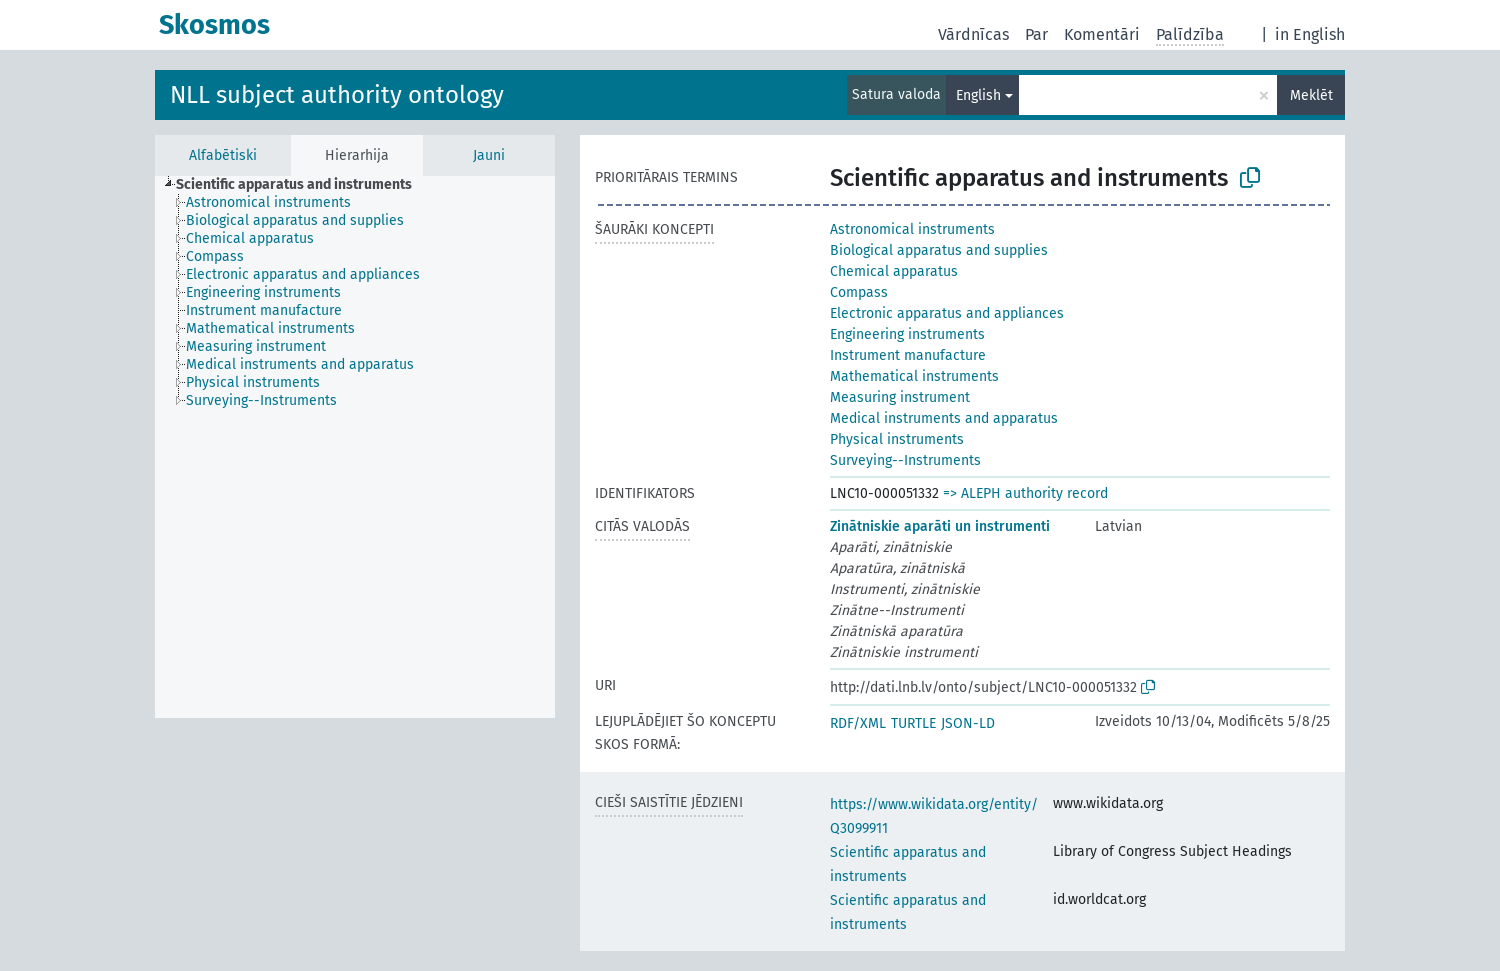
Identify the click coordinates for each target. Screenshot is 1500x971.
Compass (859, 292)
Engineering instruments (907, 334)
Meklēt (1311, 95)
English (978, 95)
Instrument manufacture (908, 355)
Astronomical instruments (912, 229)
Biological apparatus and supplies (939, 250)
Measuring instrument (900, 397)
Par (1036, 34)
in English (1310, 34)
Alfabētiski (223, 155)
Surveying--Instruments (905, 460)
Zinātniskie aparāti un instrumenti (940, 526)
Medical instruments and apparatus (944, 418)
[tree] (355, 447)
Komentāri (1102, 34)
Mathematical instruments (914, 376)
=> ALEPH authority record (1025, 493)
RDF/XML (858, 723)
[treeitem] (302, 185)
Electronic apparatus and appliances (947, 313)
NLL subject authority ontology (337, 95)
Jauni (489, 155)
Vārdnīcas (973, 34)
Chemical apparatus (894, 271)
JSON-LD (968, 723)
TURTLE (913, 723)
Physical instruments (897, 439)
